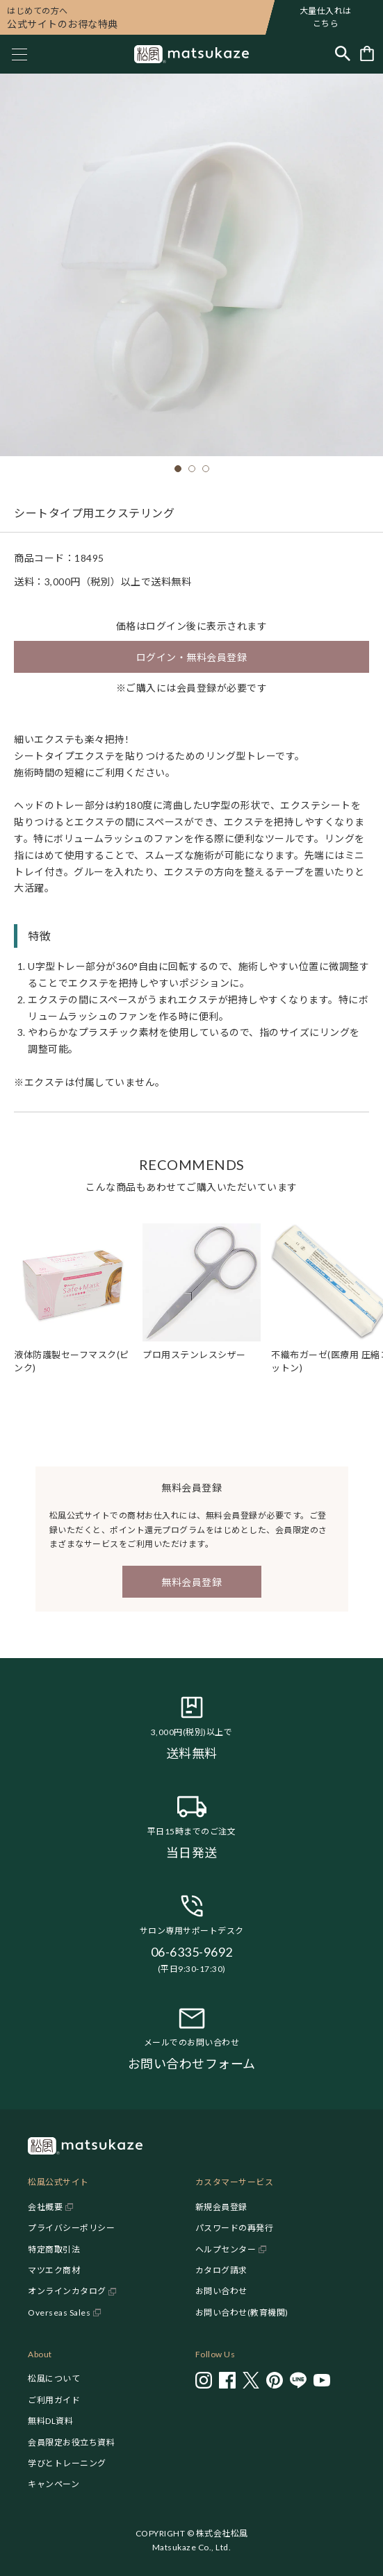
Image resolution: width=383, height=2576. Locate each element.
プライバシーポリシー (71, 2228)
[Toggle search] (342, 54)
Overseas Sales (59, 2312)
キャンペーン (53, 2484)
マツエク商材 (54, 2270)
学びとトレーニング (67, 2463)
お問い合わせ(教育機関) (241, 2312)
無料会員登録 (191, 1582)
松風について (54, 2378)
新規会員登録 (221, 2207)
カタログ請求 (221, 2270)
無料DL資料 (50, 2421)
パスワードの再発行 (234, 2228)
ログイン (166, 626)
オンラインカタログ (67, 2291)
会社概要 (45, 2207)
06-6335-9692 (192, 1951)
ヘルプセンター (225, 2249)
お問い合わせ (221, 2291)
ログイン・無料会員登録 (191, 657)
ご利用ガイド (54, 2400)
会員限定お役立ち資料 (71, 2442)
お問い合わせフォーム (192, 2063)
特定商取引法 (54, 2249)
